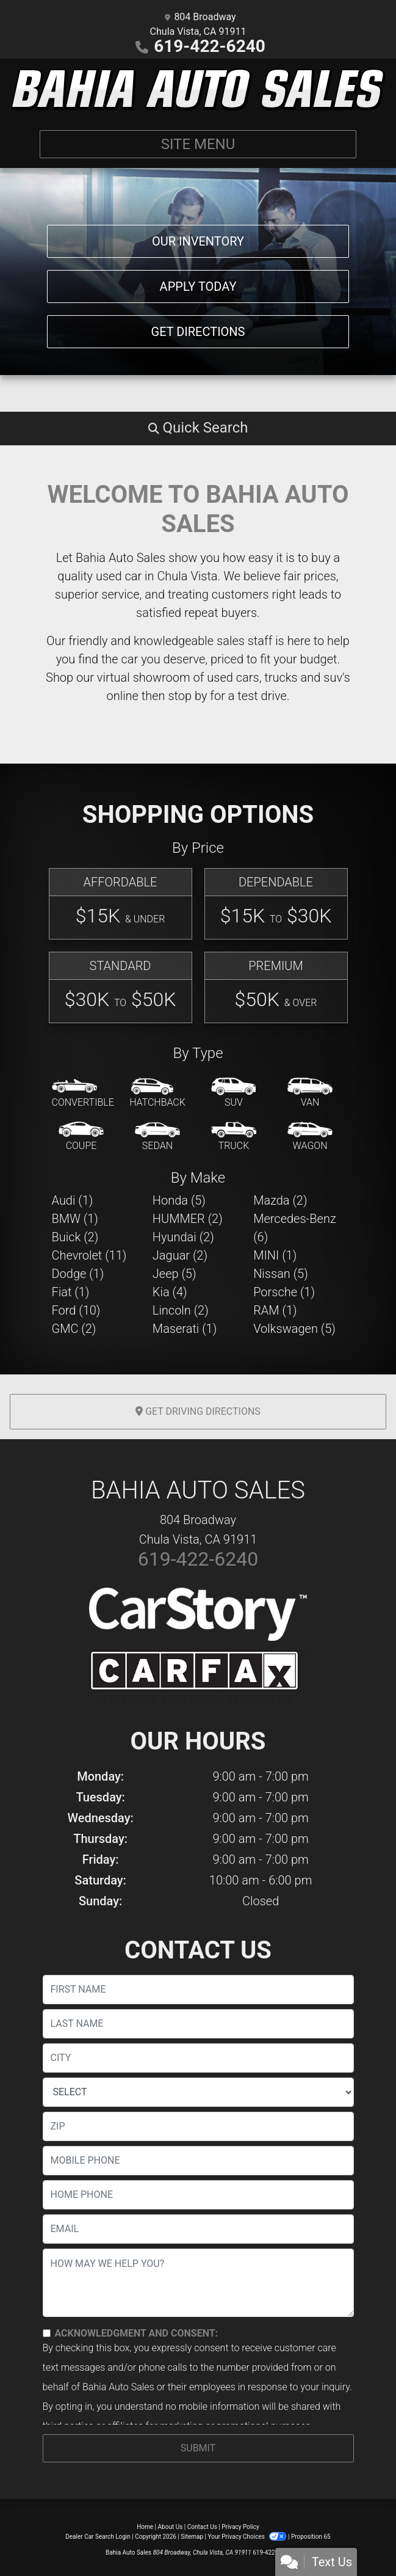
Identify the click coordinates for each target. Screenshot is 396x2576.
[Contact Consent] (47, 2333)
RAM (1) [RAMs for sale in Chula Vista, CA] (275, 1310)
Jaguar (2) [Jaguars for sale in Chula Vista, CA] (180, 1255)
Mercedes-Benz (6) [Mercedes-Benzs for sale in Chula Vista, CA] (294, 1227)
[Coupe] (81, 1136)
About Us (170, 2526)
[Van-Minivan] (310, 1093)
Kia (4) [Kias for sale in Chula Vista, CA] (170, 1292)
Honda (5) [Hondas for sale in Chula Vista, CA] (179, 1200)
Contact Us (202, 2526)
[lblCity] (198, 2058)
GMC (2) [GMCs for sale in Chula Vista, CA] (74, 1328)
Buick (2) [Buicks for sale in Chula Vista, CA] (75, 1237)
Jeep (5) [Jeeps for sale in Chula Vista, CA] (174, 1273)
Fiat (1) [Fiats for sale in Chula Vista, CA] (71, 1292)
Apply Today (198, 286)
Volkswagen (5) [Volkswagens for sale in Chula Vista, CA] (294, 1328)
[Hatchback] (157, 1093)
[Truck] (233, 1136)
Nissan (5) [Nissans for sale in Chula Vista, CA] (280, 1273)
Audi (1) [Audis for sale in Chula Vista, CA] (72, 1200)
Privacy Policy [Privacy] (240, 2526)
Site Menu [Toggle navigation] (198, 144)
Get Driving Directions (198, 1411)
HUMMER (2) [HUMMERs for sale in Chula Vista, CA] (188, 1218)
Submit (198, 2448)
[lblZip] (198, 2126)
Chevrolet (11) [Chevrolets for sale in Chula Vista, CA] (89, 1255)
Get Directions (198, 331)
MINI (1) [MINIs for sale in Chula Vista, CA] (275, 1255)
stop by (187, 695)
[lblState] (198, 2092)
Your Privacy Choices (248, 2536)
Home (145, 2526)
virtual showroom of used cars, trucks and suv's (223, 677)
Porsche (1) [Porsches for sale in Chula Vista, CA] (284, 1292)
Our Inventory (198, 241)
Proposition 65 (311, 2536)
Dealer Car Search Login (98, 2536)
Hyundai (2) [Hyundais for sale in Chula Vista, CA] (183, 1237)
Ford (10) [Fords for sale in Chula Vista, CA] (76, 1310)
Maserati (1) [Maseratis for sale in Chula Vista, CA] (185, 1328)
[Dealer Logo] (198, 89)
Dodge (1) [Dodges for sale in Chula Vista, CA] (78, 1273)
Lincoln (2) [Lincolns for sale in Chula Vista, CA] (181, 1310)
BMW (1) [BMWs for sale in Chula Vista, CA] (75, 1218)
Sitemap (192, 2536)
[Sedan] (157, 1136)
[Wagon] (310, 1136)
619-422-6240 (209, 46)
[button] (198, 427)
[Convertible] (83, 1093)
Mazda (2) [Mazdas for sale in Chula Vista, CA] (280, 1200)
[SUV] (233, 1093)
